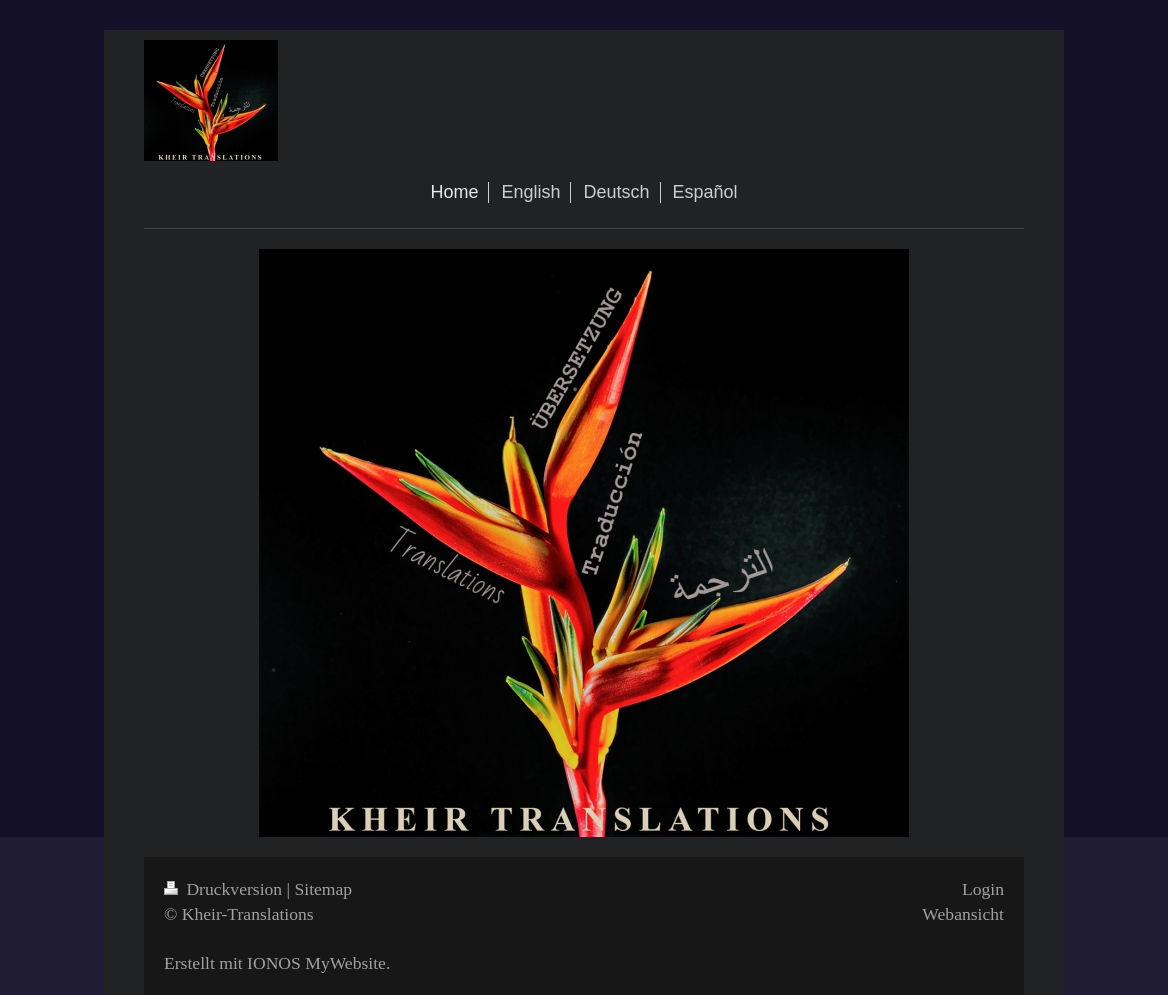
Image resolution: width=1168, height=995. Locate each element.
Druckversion (225, 889)
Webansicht (963, 914)
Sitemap (324, 889)
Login (983, 889)
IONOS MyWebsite (316, 963)
